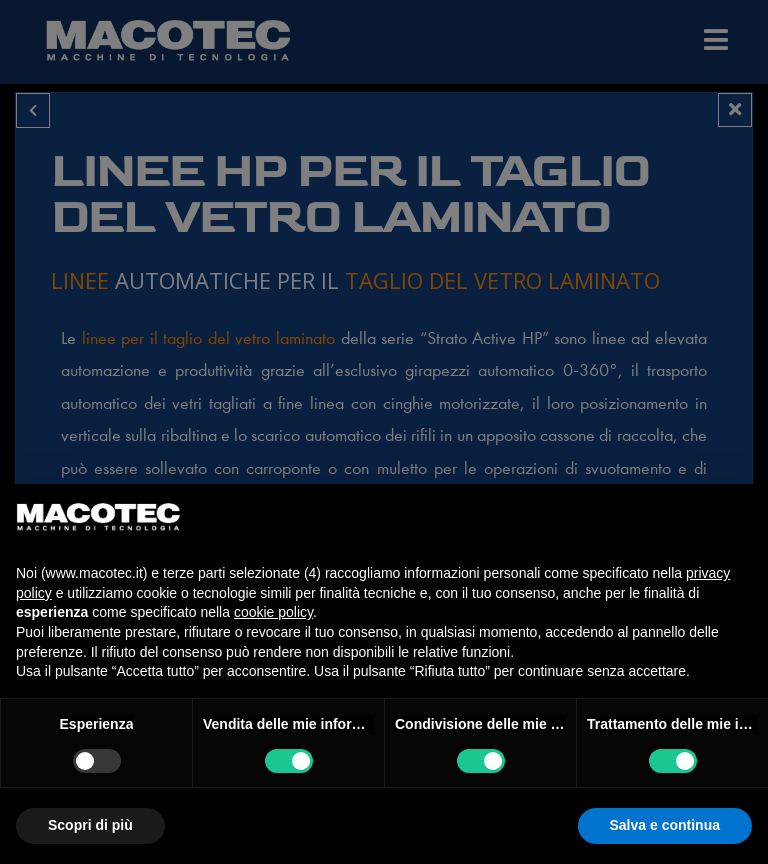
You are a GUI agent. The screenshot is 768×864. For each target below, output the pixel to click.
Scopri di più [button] (90, 825)
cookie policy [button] (273, 612)
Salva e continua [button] (665, 825)
